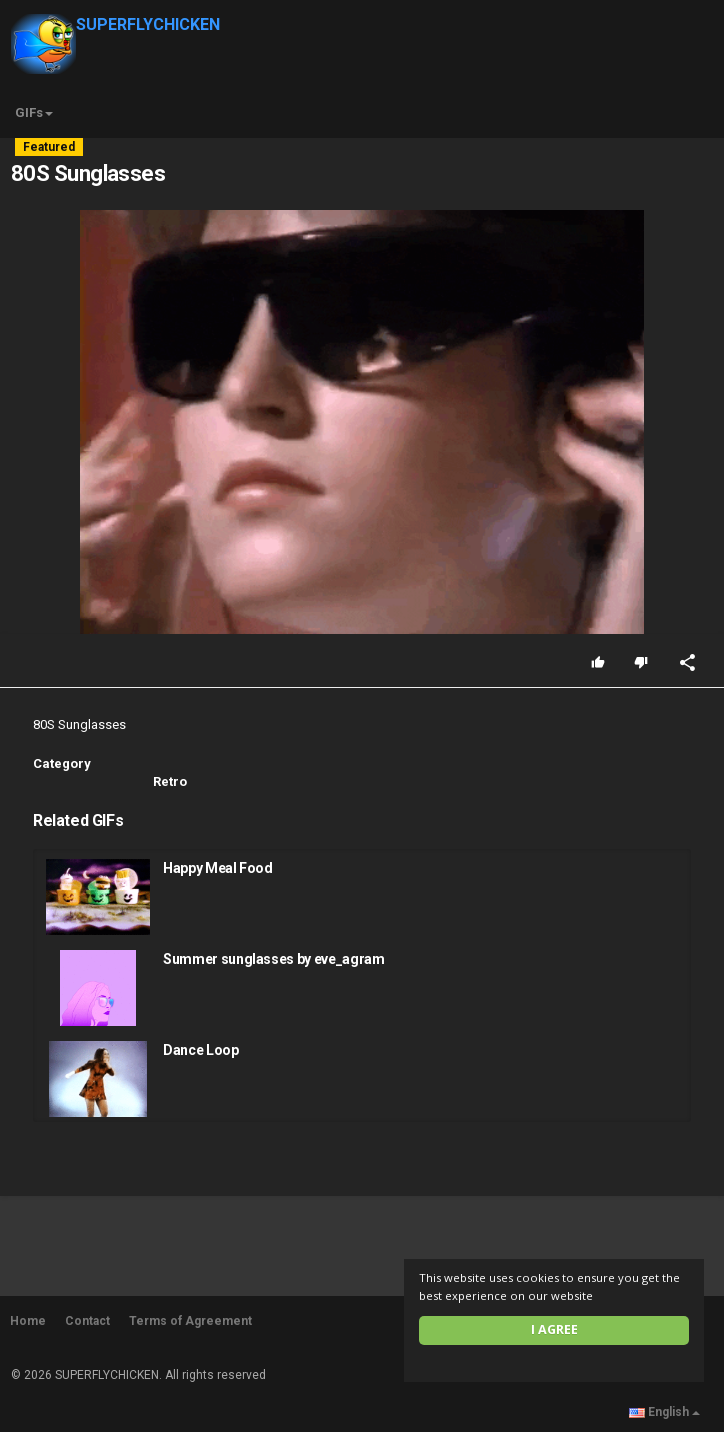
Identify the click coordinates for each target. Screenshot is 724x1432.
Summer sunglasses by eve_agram (274, 959)
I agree (554, 1329)
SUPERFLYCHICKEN (115, 24)
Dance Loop (201, 1050)
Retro (170, 781)
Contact (87, 1321)
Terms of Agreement (190, 1321)
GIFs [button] (34, 112)
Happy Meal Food (218, 868)
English (664, 1412)
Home (28, 1321)
